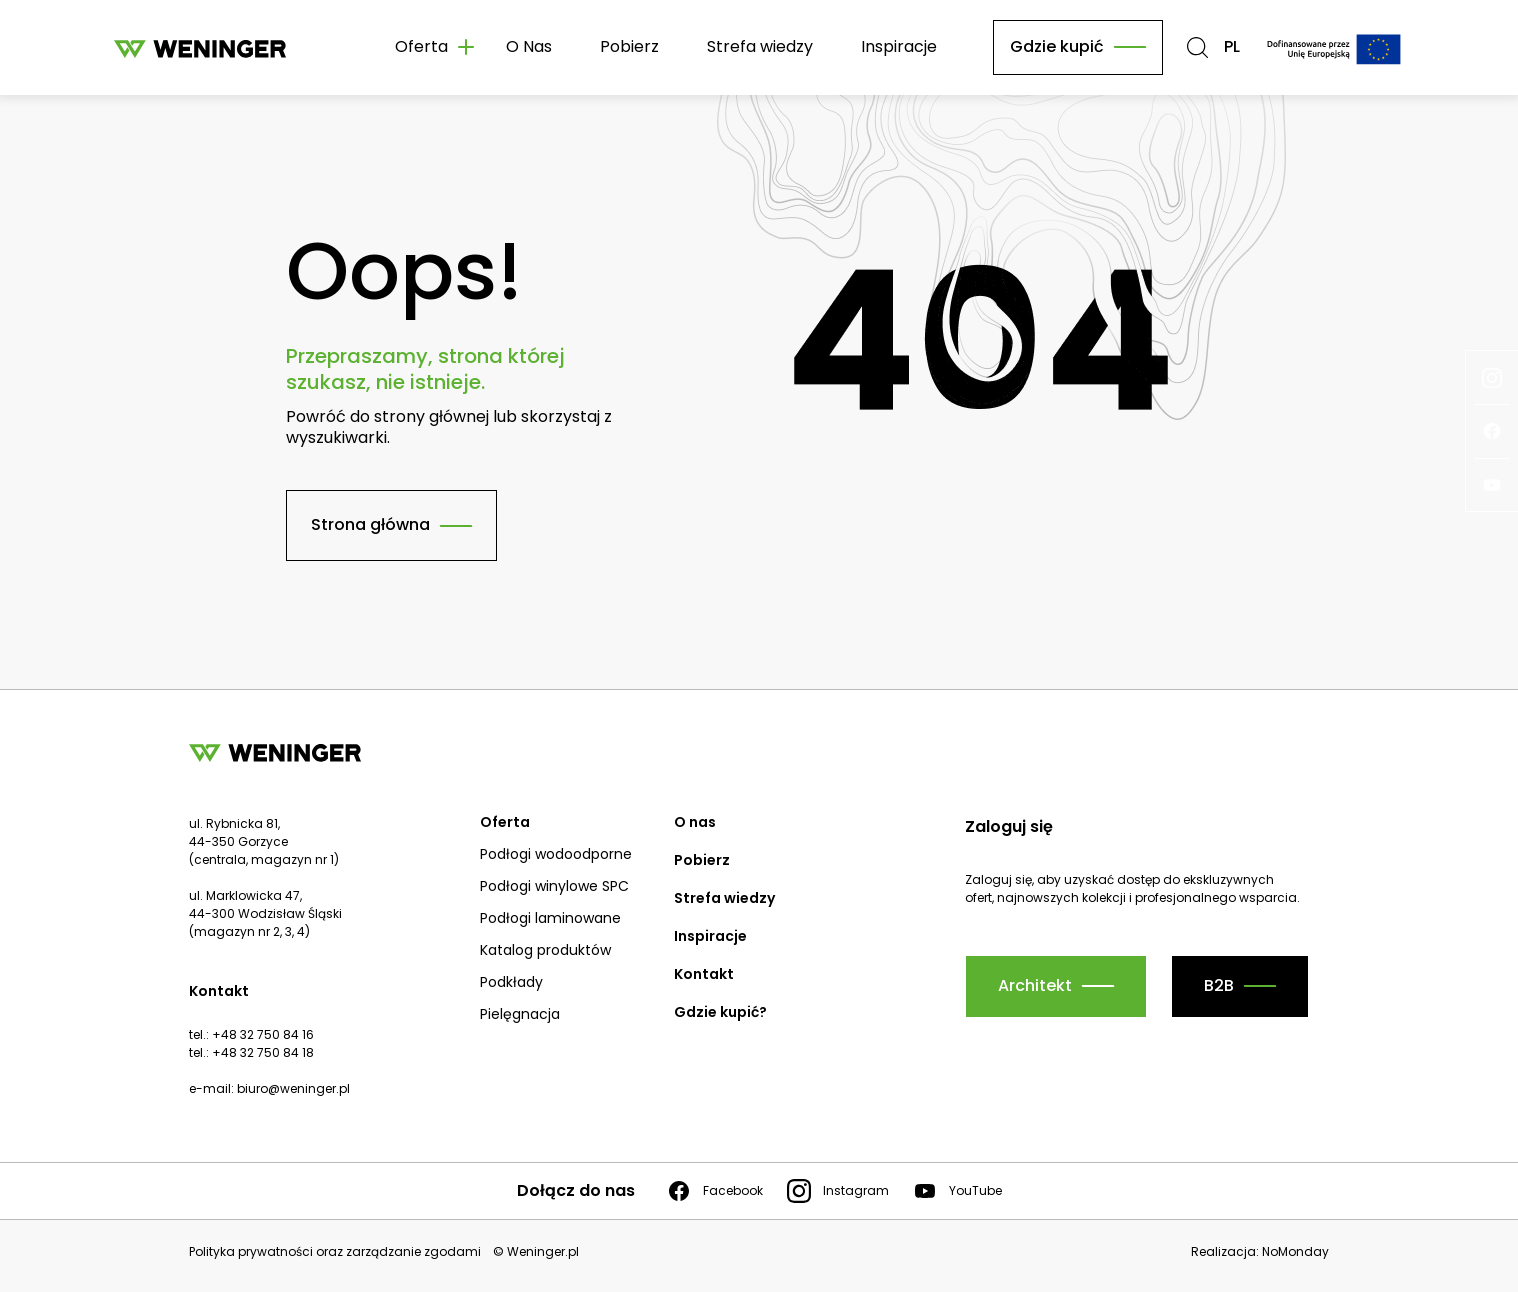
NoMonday (1295, 1251)
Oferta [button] (421, 46)
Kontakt (704, 974)
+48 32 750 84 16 (263, 1034)
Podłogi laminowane (550, 918)
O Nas (529, 46)
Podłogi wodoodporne (556, 854)
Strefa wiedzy (760, 46)
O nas (695, 822)
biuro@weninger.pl (293, 1088)
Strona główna (370, 524)
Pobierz (629, 46)
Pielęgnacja (520, 1014)
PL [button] (1232, 47)
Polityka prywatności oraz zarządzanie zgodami (335, 1252)
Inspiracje (899, 46)
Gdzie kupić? (720, 1012)
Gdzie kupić (1057, 46)
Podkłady (511, 982)
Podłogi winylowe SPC (554, 886)
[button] (1197, 47)
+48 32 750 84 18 (263, 1052)
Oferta (505, 822)
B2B (1219, 985)
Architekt (1035, 985)
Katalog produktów (545, 950)
